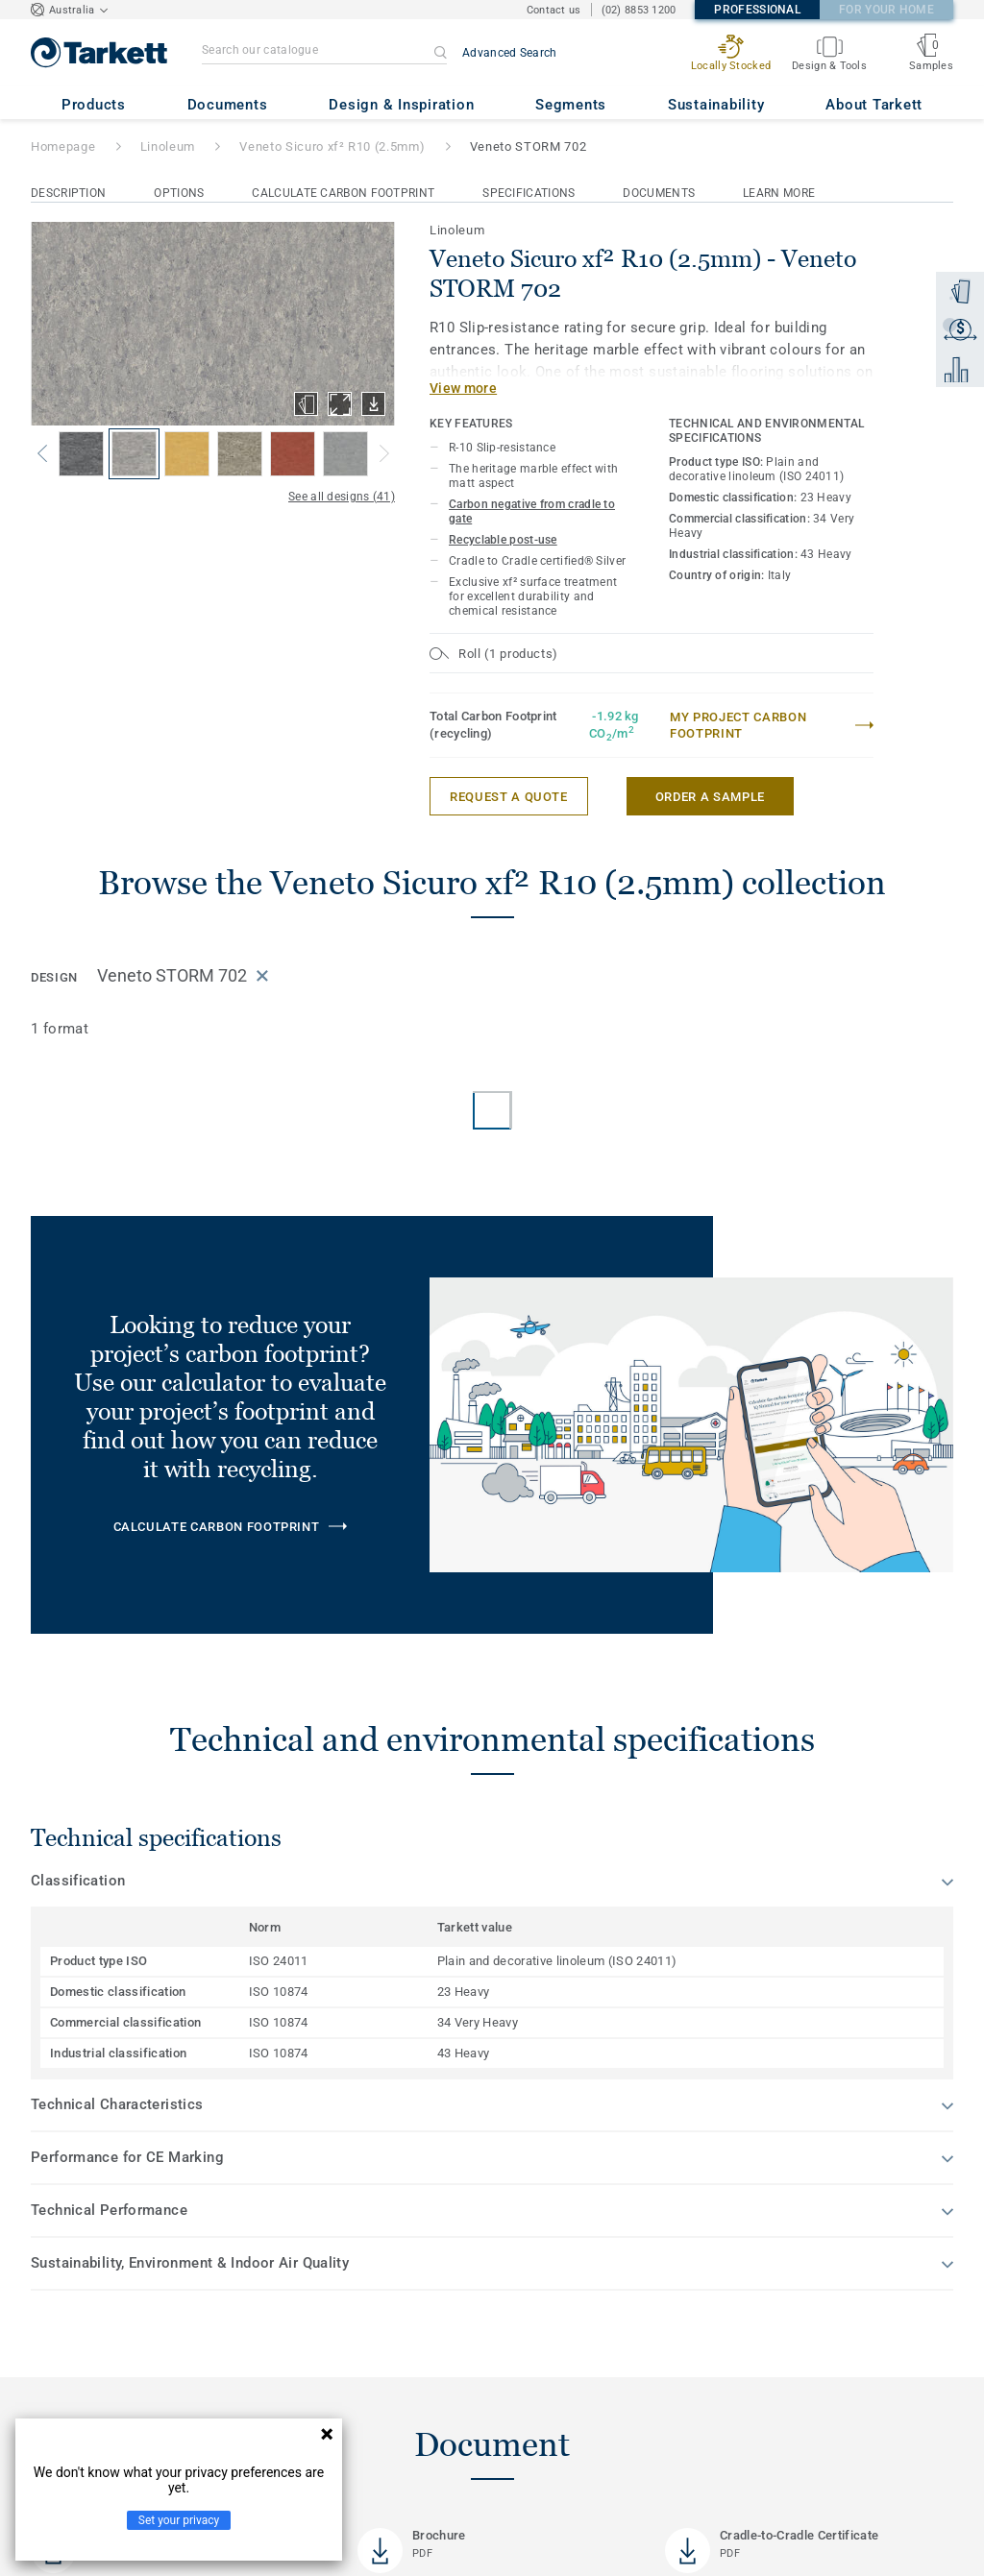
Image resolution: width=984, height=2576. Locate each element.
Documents (659, 193)
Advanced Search (509, 53)
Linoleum (167, 146)
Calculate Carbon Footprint (343, 193)
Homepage (63, 146)
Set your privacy (178, 2520)
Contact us (554, 10)
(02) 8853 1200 (639, 10)
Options (179, 193)
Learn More (779, 193)
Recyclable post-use (503, 540)
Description (68, 193)
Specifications (528, 193)
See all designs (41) (341, 496)
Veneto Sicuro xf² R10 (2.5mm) (332, 146)
